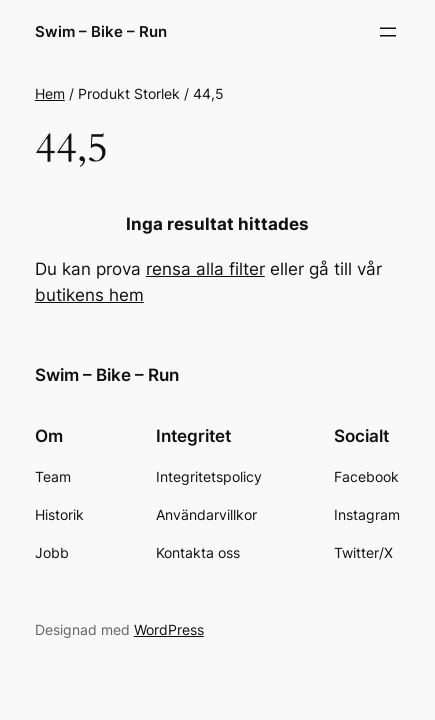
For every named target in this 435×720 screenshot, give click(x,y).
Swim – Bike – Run (101, 32)
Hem (50, 93)
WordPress (169, 629)
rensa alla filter (205, 269)
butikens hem (89, 295)
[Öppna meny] (388, 32)
